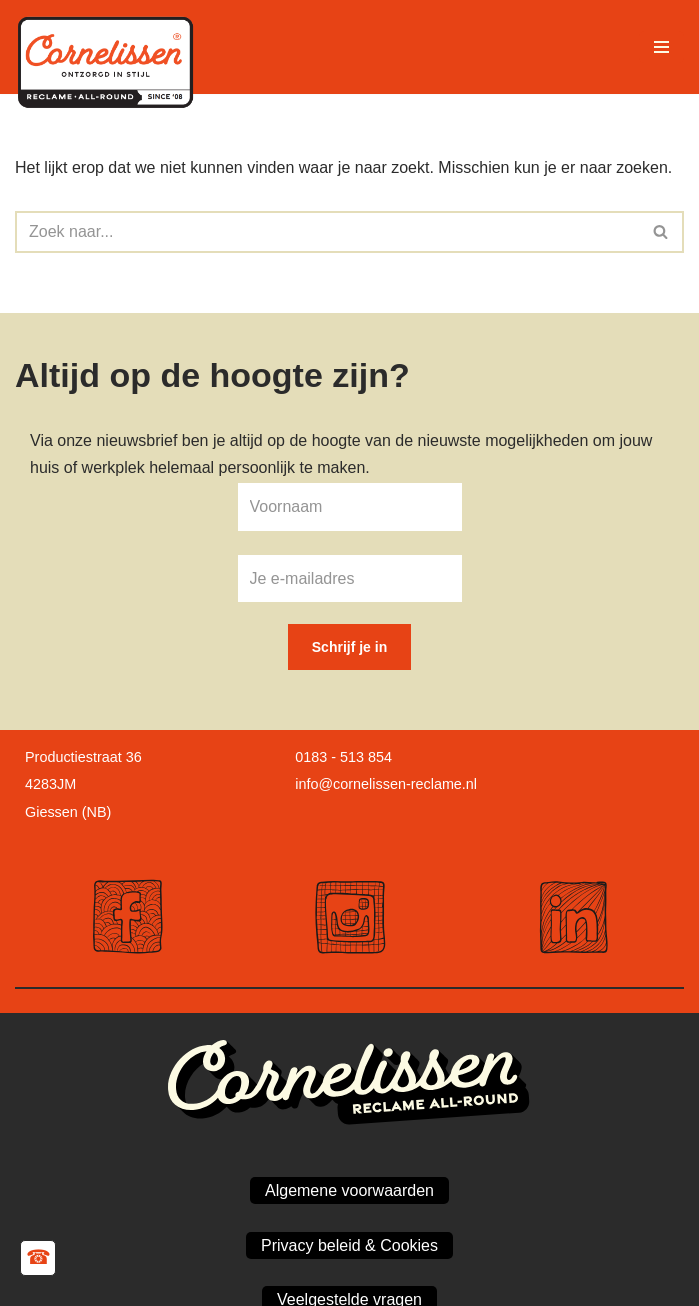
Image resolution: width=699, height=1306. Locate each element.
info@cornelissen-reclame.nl (386, 784)
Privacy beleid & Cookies (349, 1245)
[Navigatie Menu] (661, 47)
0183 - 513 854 (343, 757)
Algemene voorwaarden (349, 1190)
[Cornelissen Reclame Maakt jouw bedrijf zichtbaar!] (110, 47)
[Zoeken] (327, 232)
